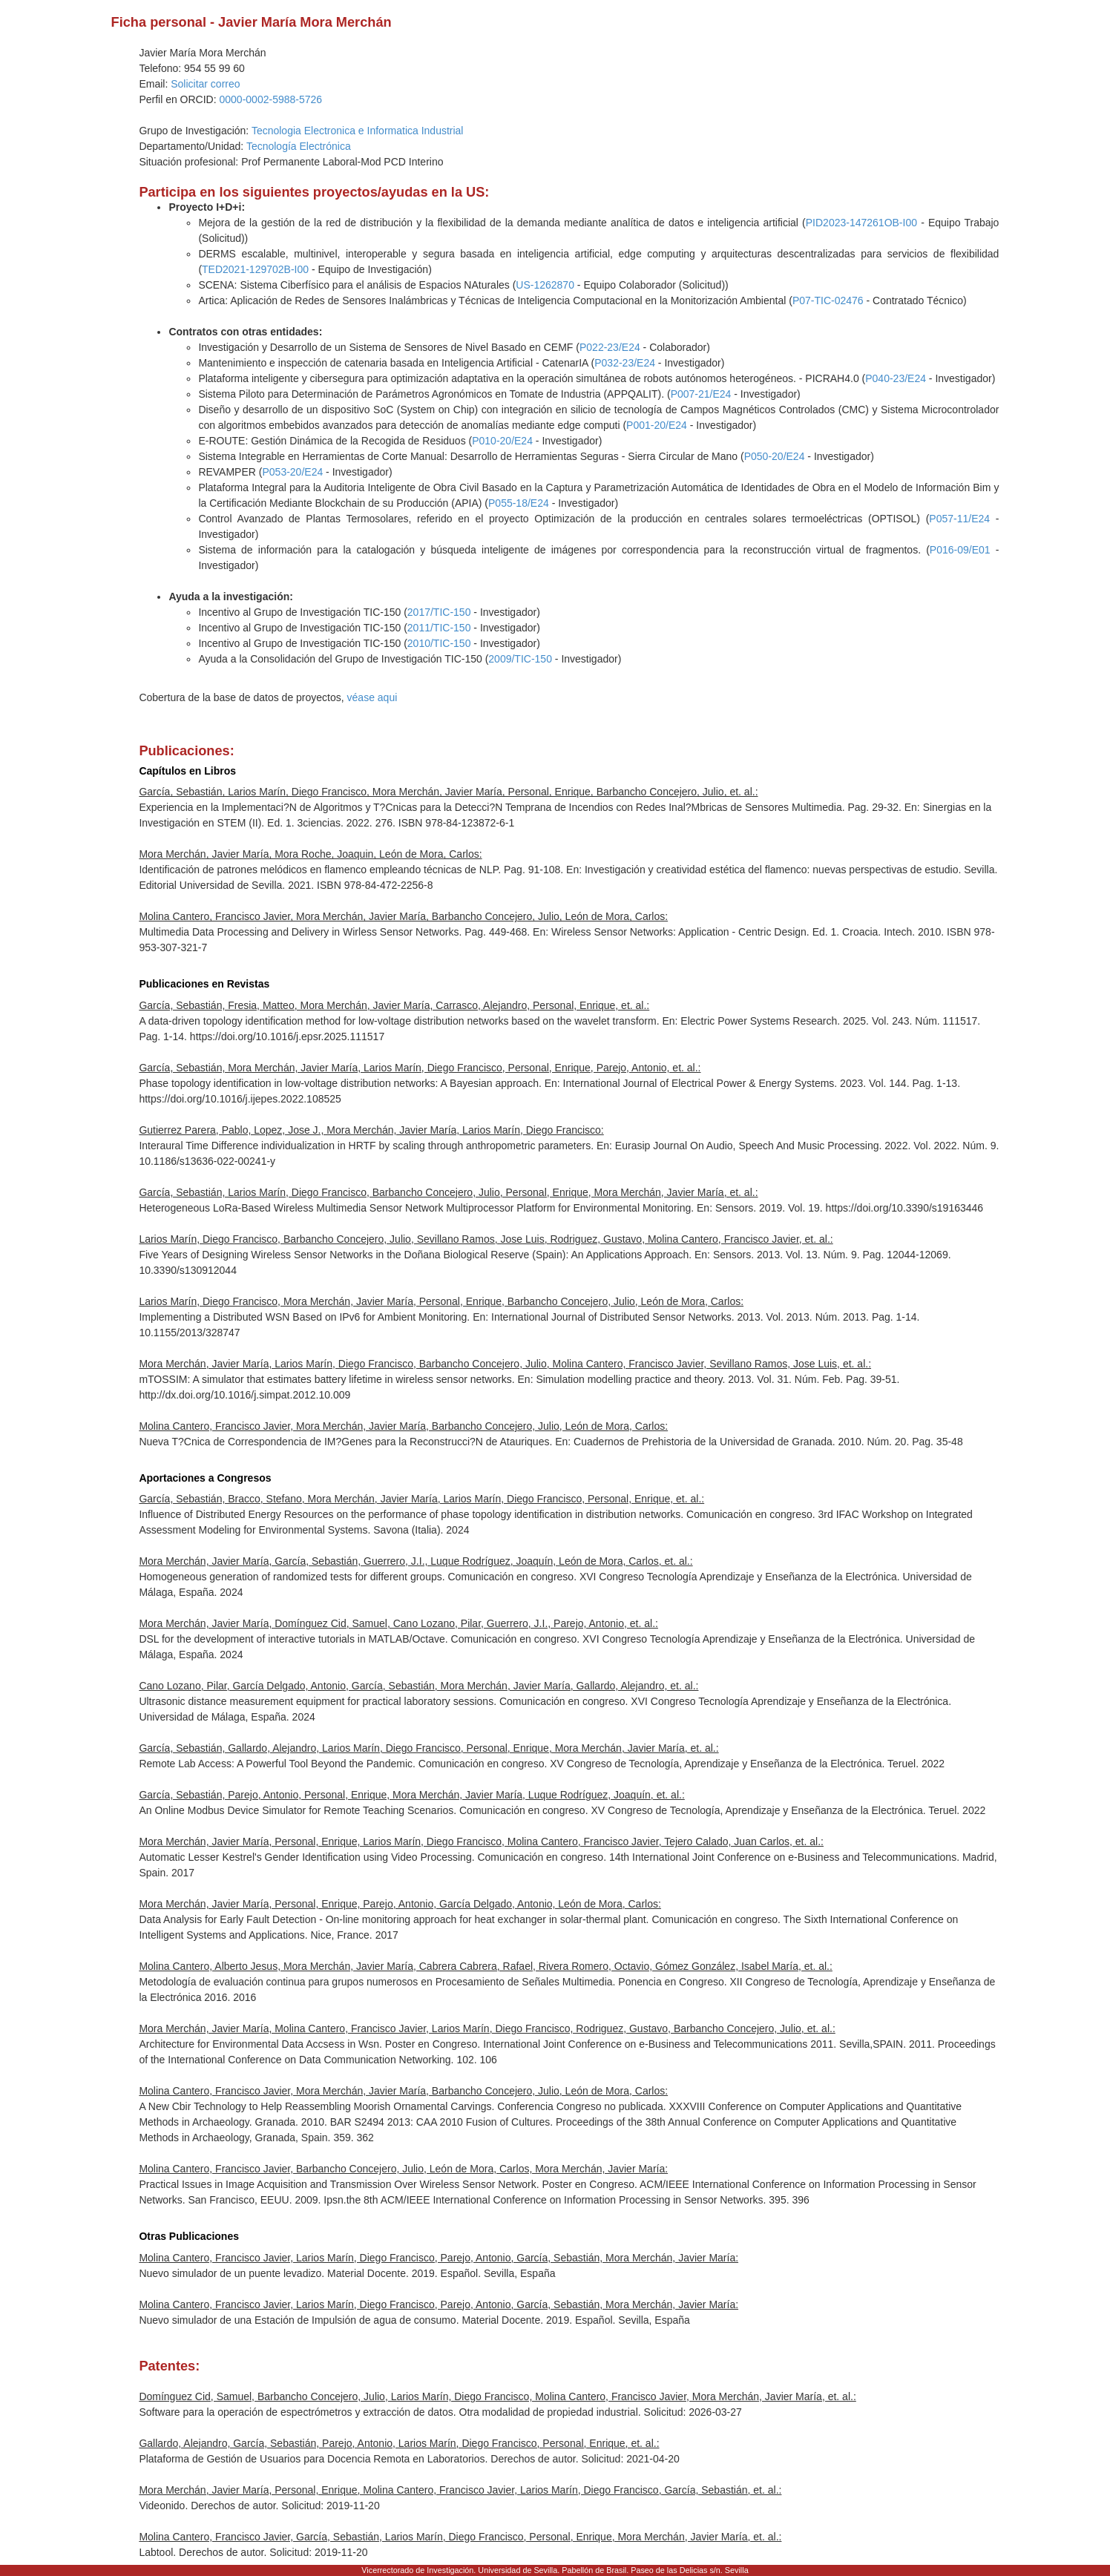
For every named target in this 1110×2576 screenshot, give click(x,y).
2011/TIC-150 (439, 628)
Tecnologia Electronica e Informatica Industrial (358, 131)
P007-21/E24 (701, 394)
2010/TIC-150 (439, 643)
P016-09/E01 (960, 550)
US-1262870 (545, 285)
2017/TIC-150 (439, 612)
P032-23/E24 (624, 363)
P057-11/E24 (959, 519)
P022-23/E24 (609, 347)
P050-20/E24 (774, 456)
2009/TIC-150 (520, 659)
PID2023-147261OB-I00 (861, 223)
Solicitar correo (205, 84)
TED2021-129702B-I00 (255, 269)
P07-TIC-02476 (828, 300)
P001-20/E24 (656, 425)
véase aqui (372, 697)
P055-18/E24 (518, 503)
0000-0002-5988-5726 (271, 99)
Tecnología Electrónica (298, 146)
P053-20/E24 (292, 472)
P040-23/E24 (895, 378)
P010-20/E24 (502, 441)
